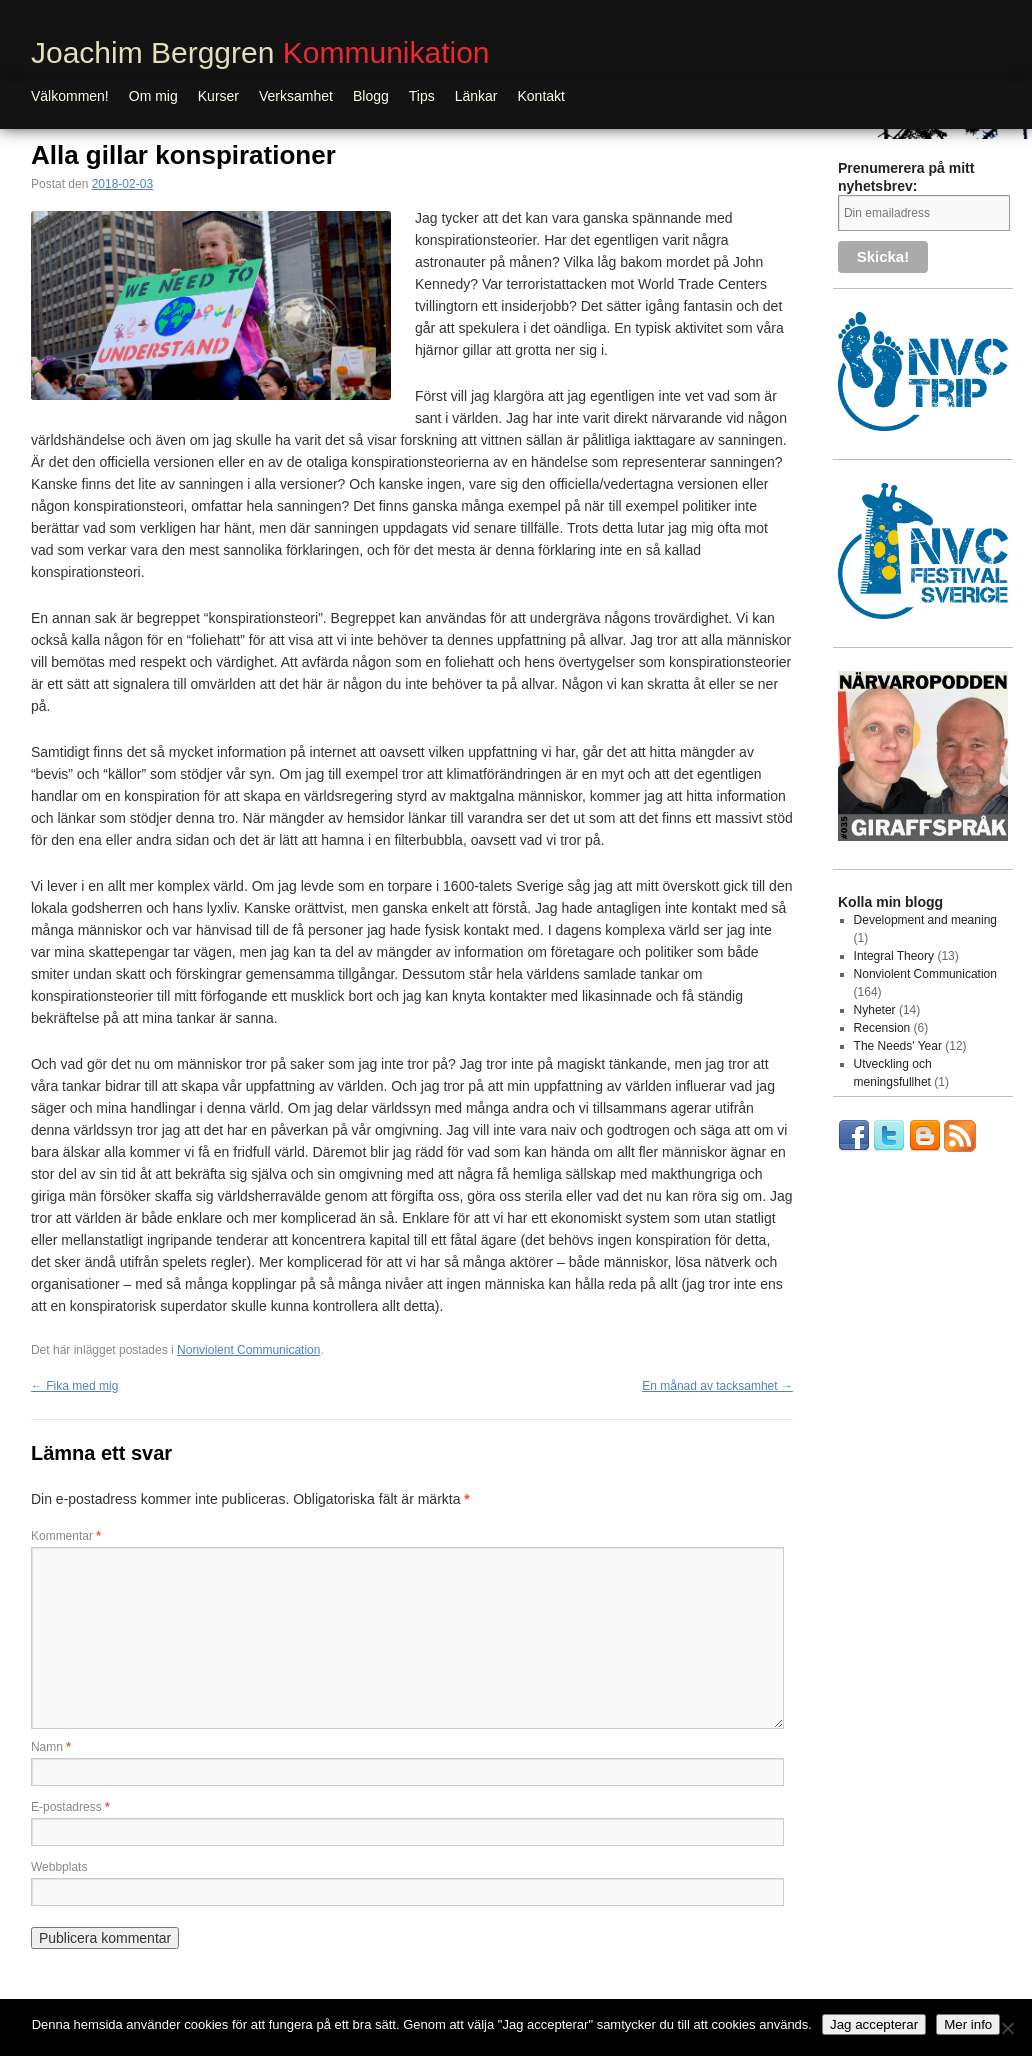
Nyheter (875, 1010)
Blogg (371, 96)
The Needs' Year (898, 1046)
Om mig (153, 96)
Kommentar (66, 1536)
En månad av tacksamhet (717, 1386)
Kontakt (541, 96)
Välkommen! (70, 96)
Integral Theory (894, 956)
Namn (51, 1747)
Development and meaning (925, 920)
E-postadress (70, 1807)
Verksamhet (296, 96)
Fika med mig (74, 1386)
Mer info (968, 2024)
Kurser (218, 96)
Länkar (476, 96)
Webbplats (59, 1867)
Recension (882, 1028)
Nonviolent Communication (248, 1350)
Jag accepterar (874, 2024)
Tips (422, 96)
